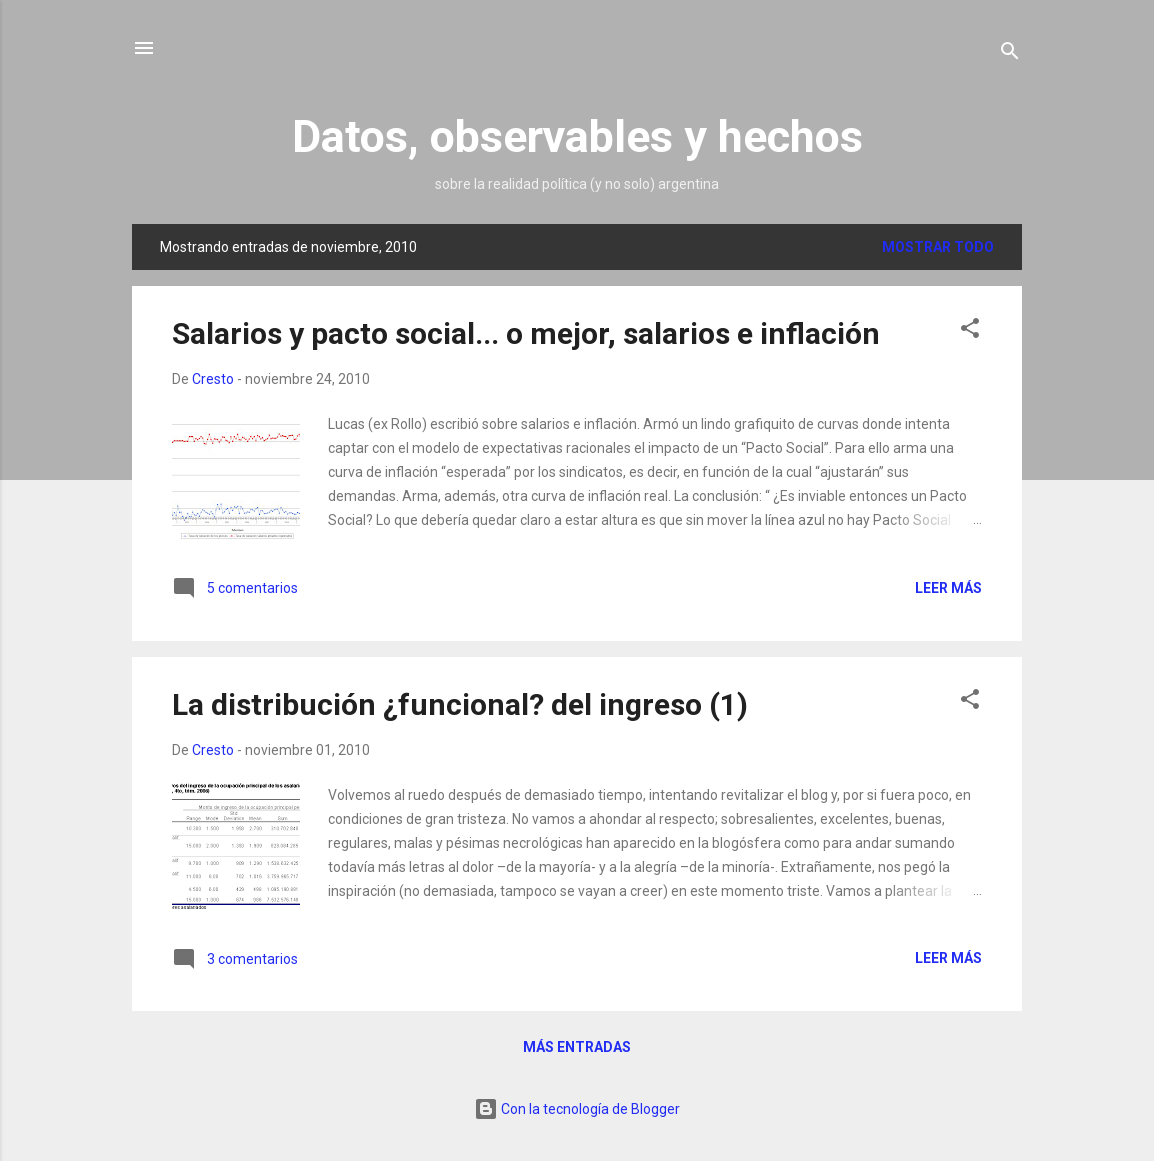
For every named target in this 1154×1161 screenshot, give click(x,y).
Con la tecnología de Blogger (577, 1109)
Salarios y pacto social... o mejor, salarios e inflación (526, 333)
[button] (970, 331)
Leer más (948, 588)
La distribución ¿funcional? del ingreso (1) (460, 704)
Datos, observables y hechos (577, 136)
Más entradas (577, 1047)
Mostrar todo (938, 247)
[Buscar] (1010, 54)
